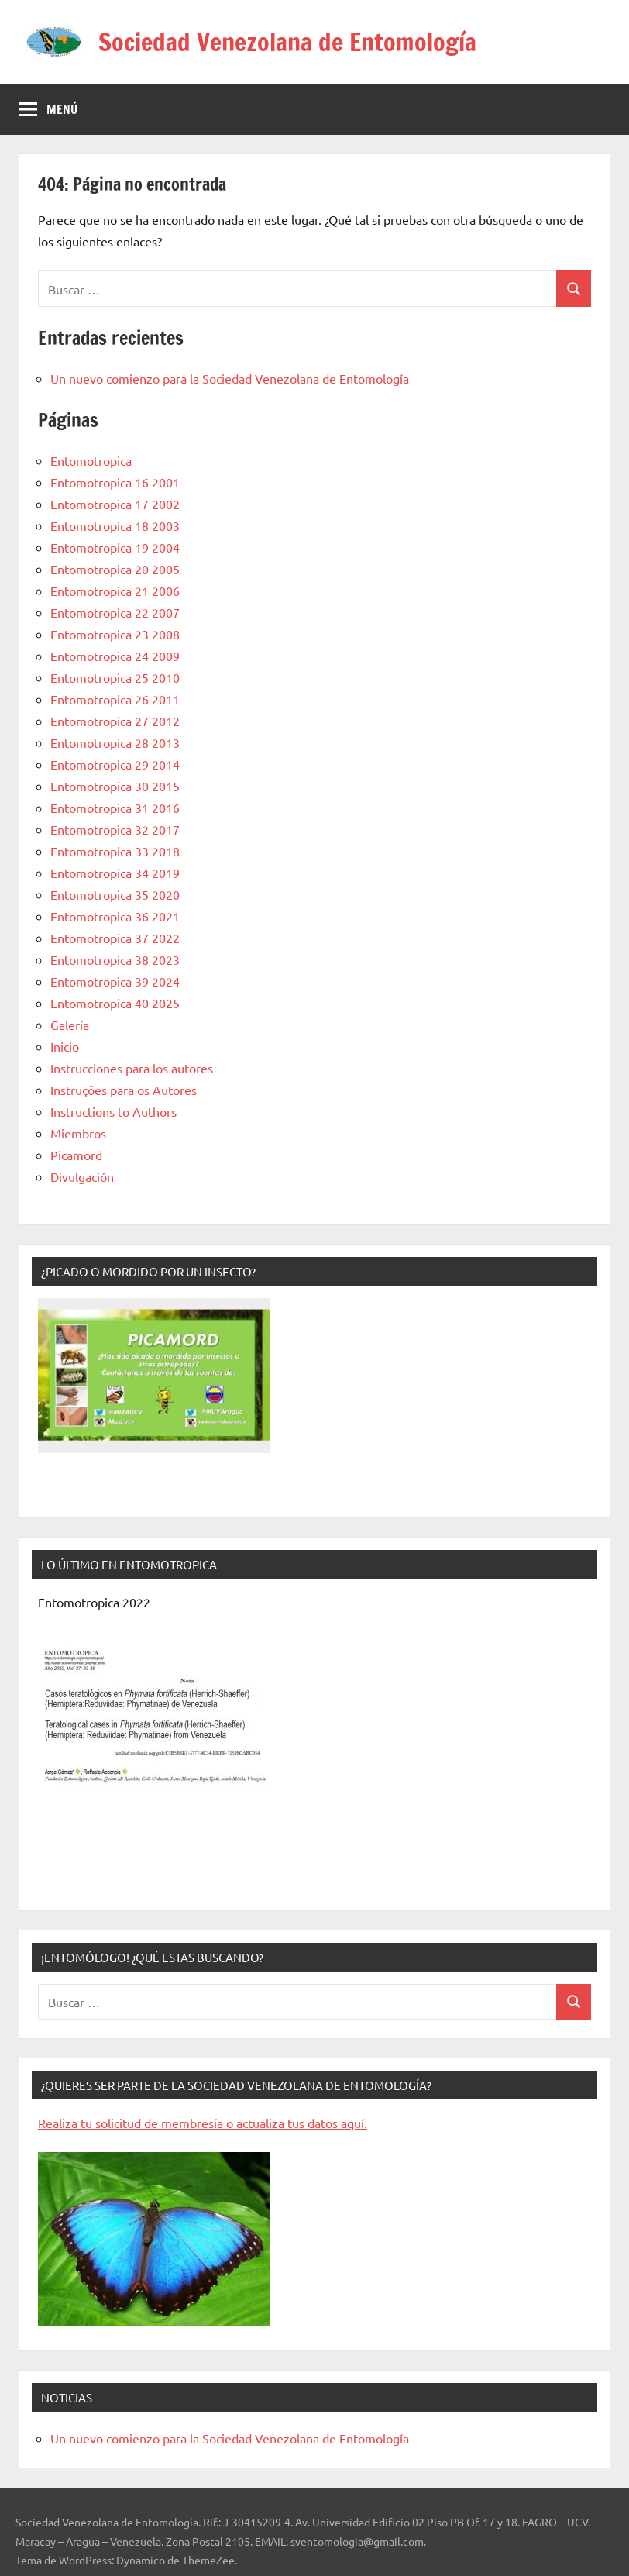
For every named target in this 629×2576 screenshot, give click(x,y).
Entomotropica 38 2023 (115, 959)
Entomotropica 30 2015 (115, 786)
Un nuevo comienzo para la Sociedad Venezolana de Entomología (229, 378)
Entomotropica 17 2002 (115, 503)
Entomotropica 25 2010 (115, 677)
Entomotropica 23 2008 (115, 634)
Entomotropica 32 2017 (115, 829)
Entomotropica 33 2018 (115, 851)
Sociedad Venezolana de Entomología (287, 42)
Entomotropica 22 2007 (115, 612)
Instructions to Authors (113, 1111)
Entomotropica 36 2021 (115, 916)
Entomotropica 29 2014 (115, 764)
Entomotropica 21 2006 (115, 590)
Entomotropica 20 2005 (115, 569)
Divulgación (82, 1176)
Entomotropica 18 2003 (115, 525)
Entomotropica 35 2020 (115, 894)
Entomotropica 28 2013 (115, 742)
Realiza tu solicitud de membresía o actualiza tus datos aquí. (202, 2122)
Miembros (78, 1133)
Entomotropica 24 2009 (115, 655)
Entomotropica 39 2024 (115, 981)
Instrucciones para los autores (131, 1068)
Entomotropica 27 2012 (115, 720)
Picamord (76, 1154)
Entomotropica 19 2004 (115, 547)
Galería (69, 1024)
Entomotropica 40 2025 (115, 1003)
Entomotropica (91, 460)
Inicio (64, 1046)
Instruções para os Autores (123, 1089)
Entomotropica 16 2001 (115, 482)
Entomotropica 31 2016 (115, 807)
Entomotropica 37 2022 (115, 937)
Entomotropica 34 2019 (115, 872)
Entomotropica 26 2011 (115, 699)
